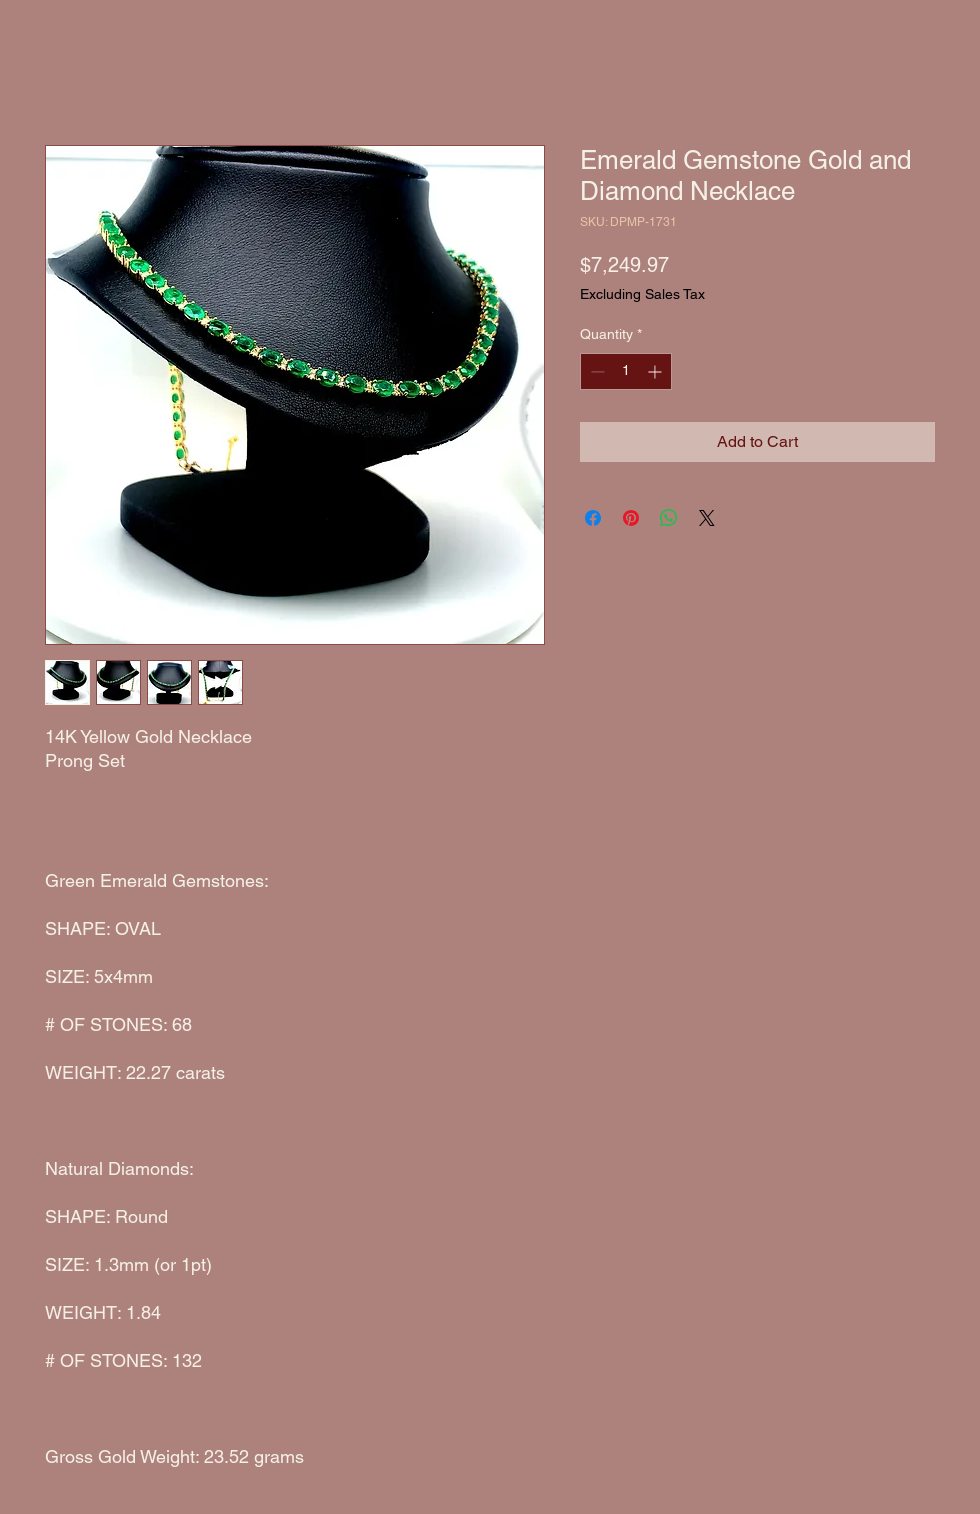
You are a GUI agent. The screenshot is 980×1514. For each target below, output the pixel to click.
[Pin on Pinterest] (631, 518)
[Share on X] (707, 518)
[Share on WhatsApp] (669, 518)
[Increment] (656, 371)
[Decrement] (595, 371)
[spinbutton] (626, 371)
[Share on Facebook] (593, 518)
